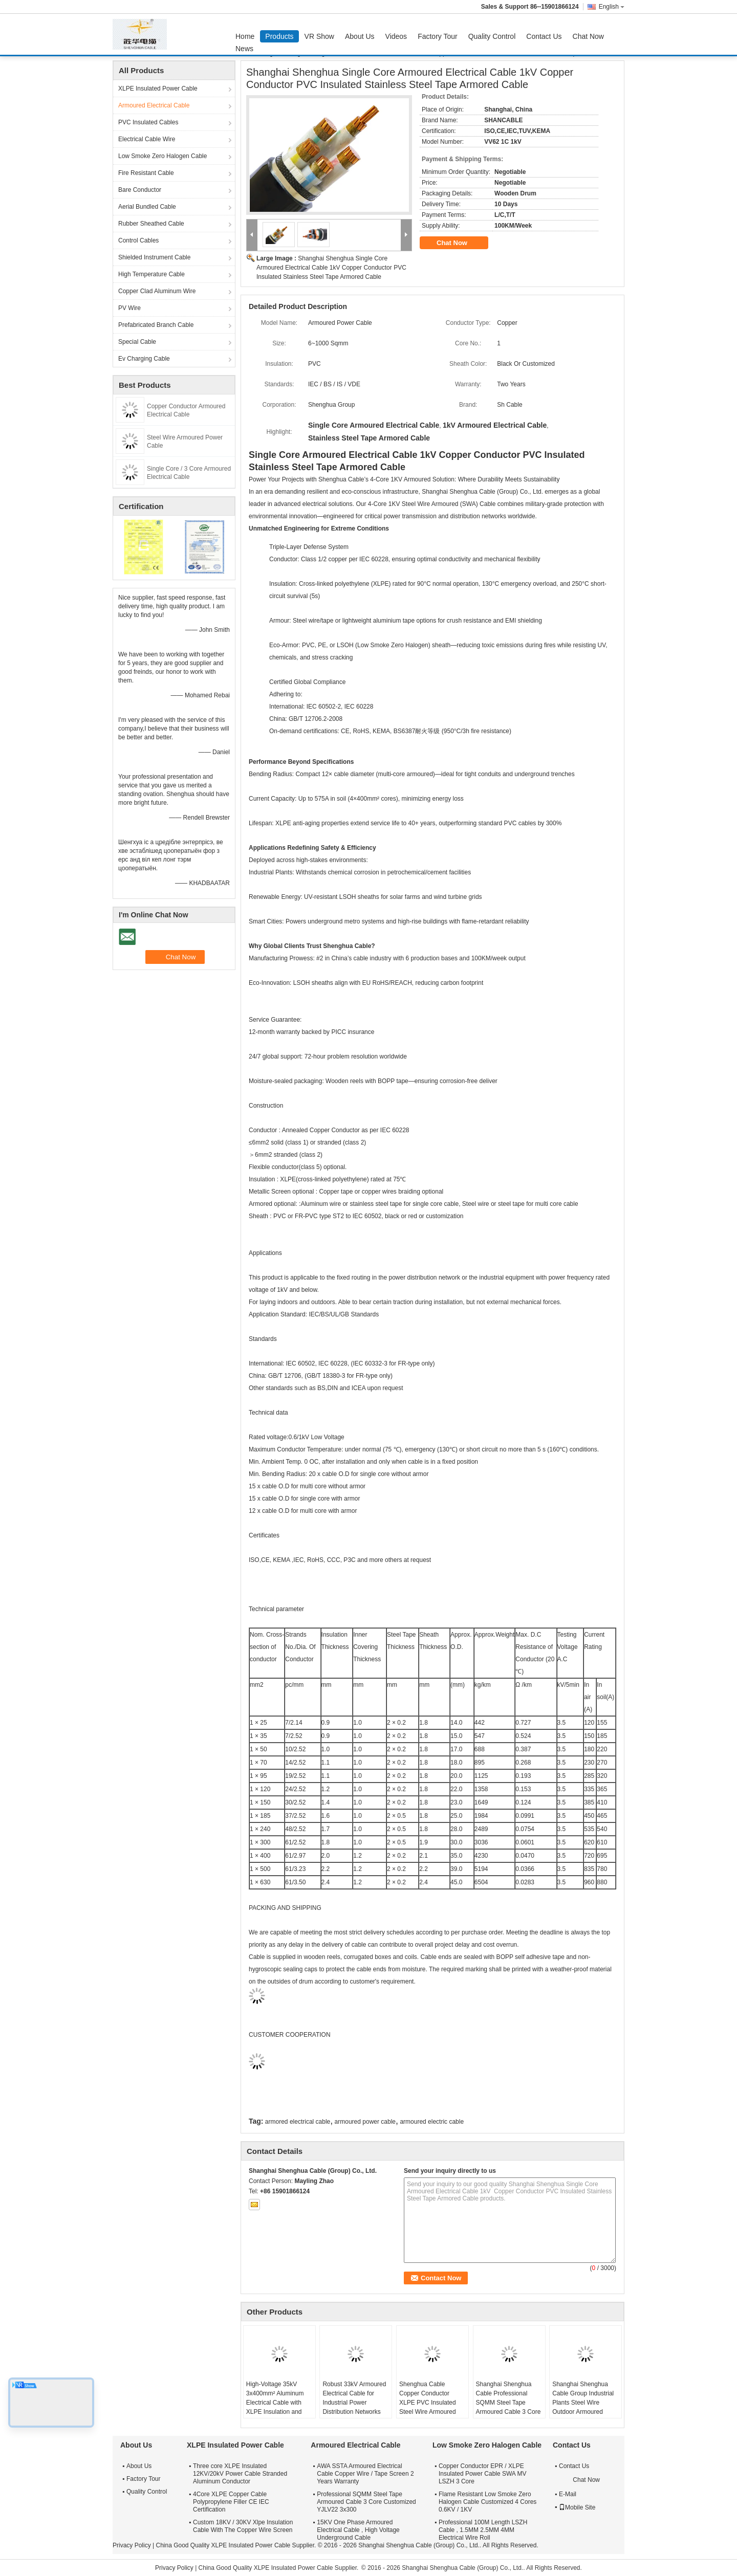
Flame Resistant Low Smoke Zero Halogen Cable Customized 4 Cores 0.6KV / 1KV (487, 2502)
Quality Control (492, 36)
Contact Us (543, 36)
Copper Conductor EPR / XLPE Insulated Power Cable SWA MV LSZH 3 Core (483, 2473)
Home (244, 36)
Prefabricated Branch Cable (155, 324)
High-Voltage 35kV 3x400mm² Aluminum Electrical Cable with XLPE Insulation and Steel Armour (275, 2403)
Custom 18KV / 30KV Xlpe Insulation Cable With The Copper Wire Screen (243, 2526)
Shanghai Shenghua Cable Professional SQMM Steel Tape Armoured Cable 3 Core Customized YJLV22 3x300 (508, 2407)
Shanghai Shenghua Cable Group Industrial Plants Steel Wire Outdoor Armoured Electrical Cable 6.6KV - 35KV (584, 2407)
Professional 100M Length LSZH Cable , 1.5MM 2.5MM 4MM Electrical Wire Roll (483, 2530)
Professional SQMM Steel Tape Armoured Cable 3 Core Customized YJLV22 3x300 (366, 2502)
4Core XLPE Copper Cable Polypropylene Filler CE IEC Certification (231, 2502)
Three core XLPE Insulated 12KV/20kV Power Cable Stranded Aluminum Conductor (240, 2473)
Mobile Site (577, 2507)
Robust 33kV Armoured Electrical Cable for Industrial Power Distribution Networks (354, 2398)
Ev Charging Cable (144, 358)
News (244, 49)
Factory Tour (438, 36)
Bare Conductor (139, 189)
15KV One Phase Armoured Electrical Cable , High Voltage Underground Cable (358, 2530)
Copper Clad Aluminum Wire (157, 291)
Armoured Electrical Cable (153, 105)
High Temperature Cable (151, 274)
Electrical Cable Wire (146, 139)
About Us (360, 36)
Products (279, 36)
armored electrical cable (297, 2121)
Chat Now (588, 36)
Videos (396, 36)
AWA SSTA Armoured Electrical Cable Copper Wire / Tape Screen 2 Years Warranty (365, 2473)
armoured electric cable (432, 2121)
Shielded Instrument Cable (154, 257)
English (611, 6)
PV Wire (129, 308)
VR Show (319, 36)
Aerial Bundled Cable (147, 206)
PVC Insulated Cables (148, 122)
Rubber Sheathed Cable (151, 223)
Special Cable (137, 341)
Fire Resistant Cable (146, 173)
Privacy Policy (132, 2545)
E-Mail (567, 2494)
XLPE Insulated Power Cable (158, 88)
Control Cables (138, 240)
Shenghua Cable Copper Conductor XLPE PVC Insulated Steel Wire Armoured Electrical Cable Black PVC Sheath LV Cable (429, 2407)
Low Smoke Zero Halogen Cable (162, 156)
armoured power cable (365, 2121)
